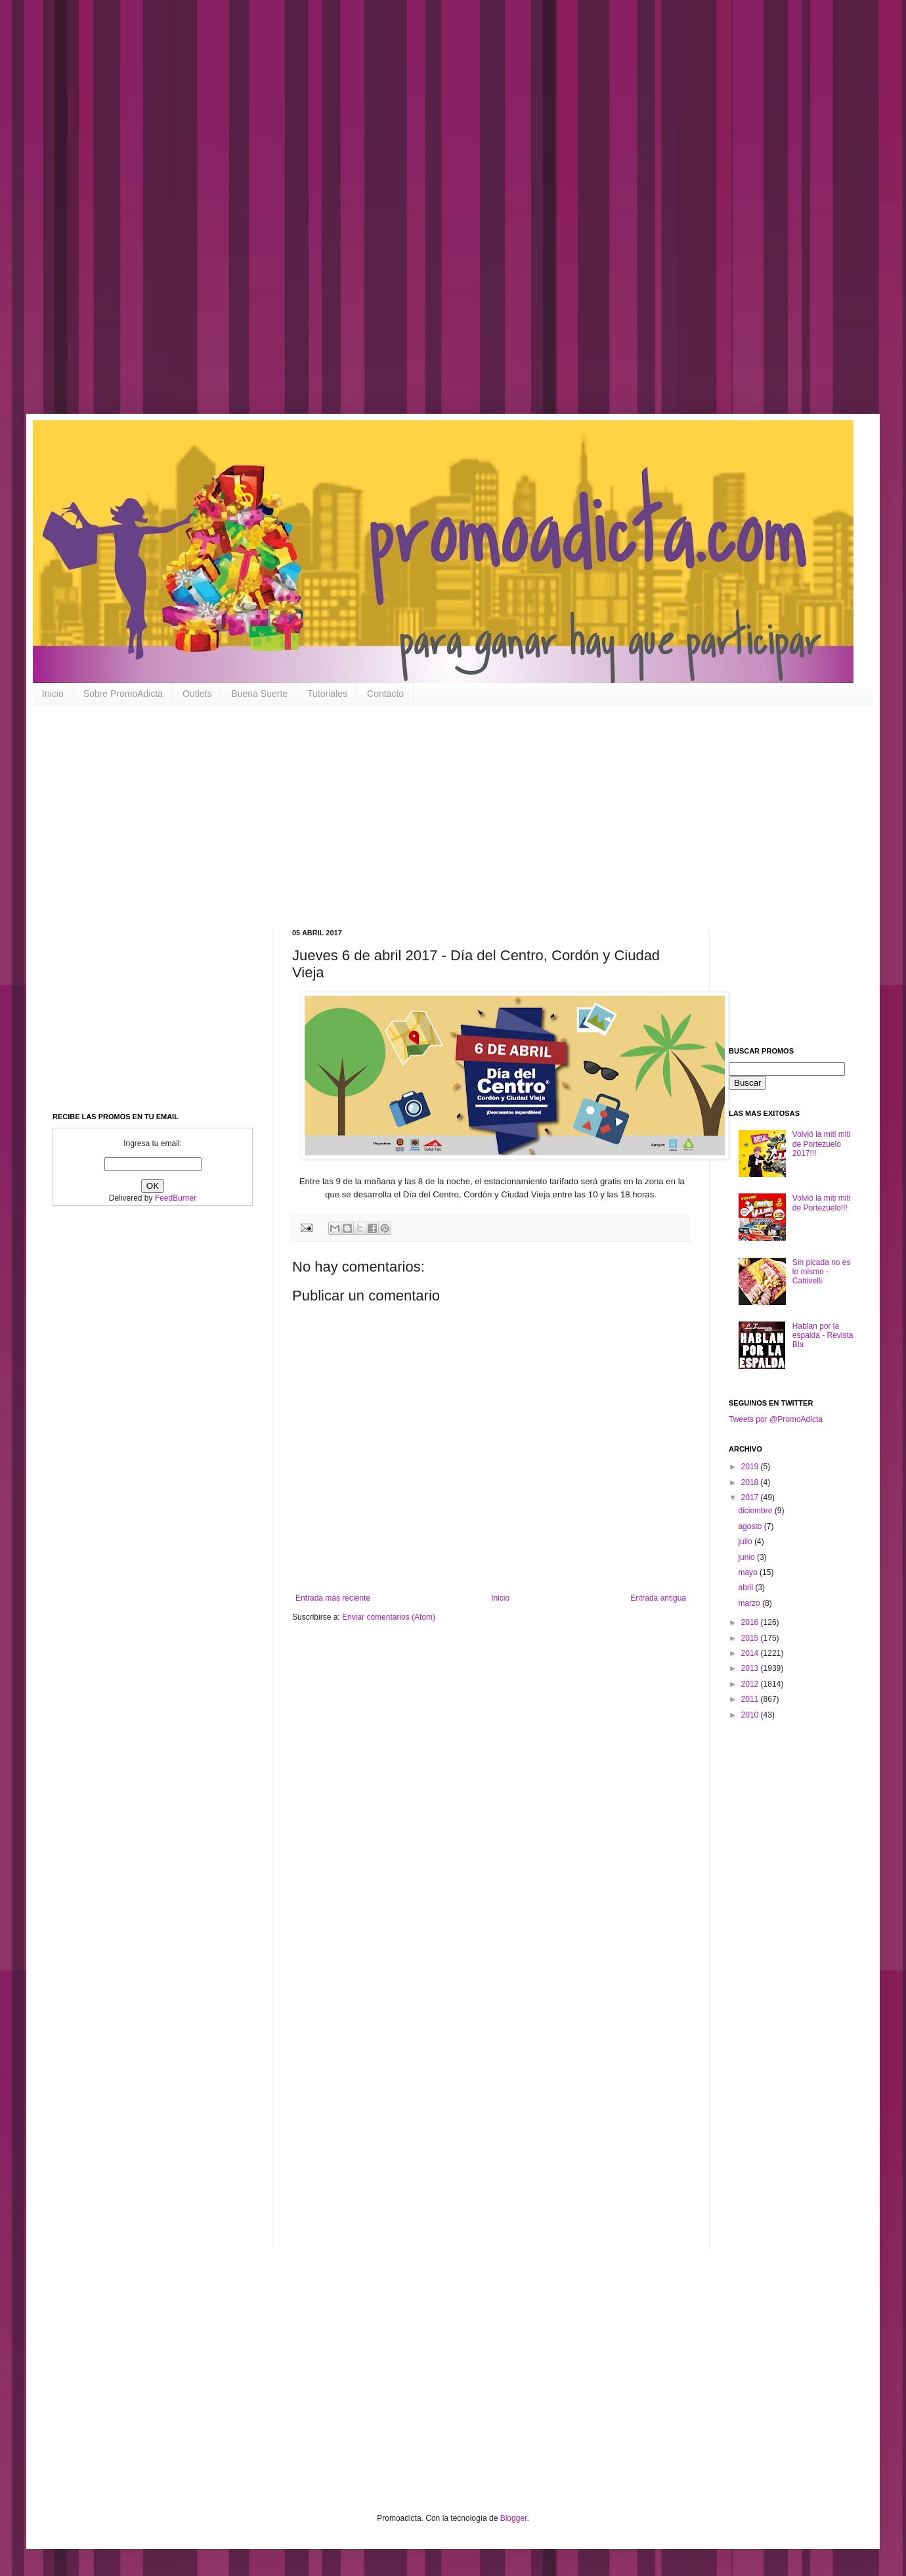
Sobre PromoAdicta (123, 693)
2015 (751, 1638)
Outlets (197, 693)
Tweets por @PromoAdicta (776, 1419)
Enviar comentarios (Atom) (388, 1617)
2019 (751, 1466)
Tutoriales (327, 693)
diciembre (756, 1510)
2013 (751, 1668)
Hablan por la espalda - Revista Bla (822, 1335)
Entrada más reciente (332, 1598)
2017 (751, 1497)
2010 (751, 1715)
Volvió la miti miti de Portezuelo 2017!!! (821, 1144)
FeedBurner (175, 1198)
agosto (751, 1526)
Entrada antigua (658, 1598)
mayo (749, 1572)
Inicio (53, 693)
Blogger (513, 2518)
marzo (750, 1603)
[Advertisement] (420, 217)
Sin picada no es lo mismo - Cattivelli (821, 1272)
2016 (751, 1622)
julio (746, 1541)
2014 (751, 1653)
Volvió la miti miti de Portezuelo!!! (821, 1202)
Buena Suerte (259, 693)
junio (747, 1557)
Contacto (385, 693)
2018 (751, 1482)
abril (746, 1587)
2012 (751, 1684)
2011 (751, 1699)
